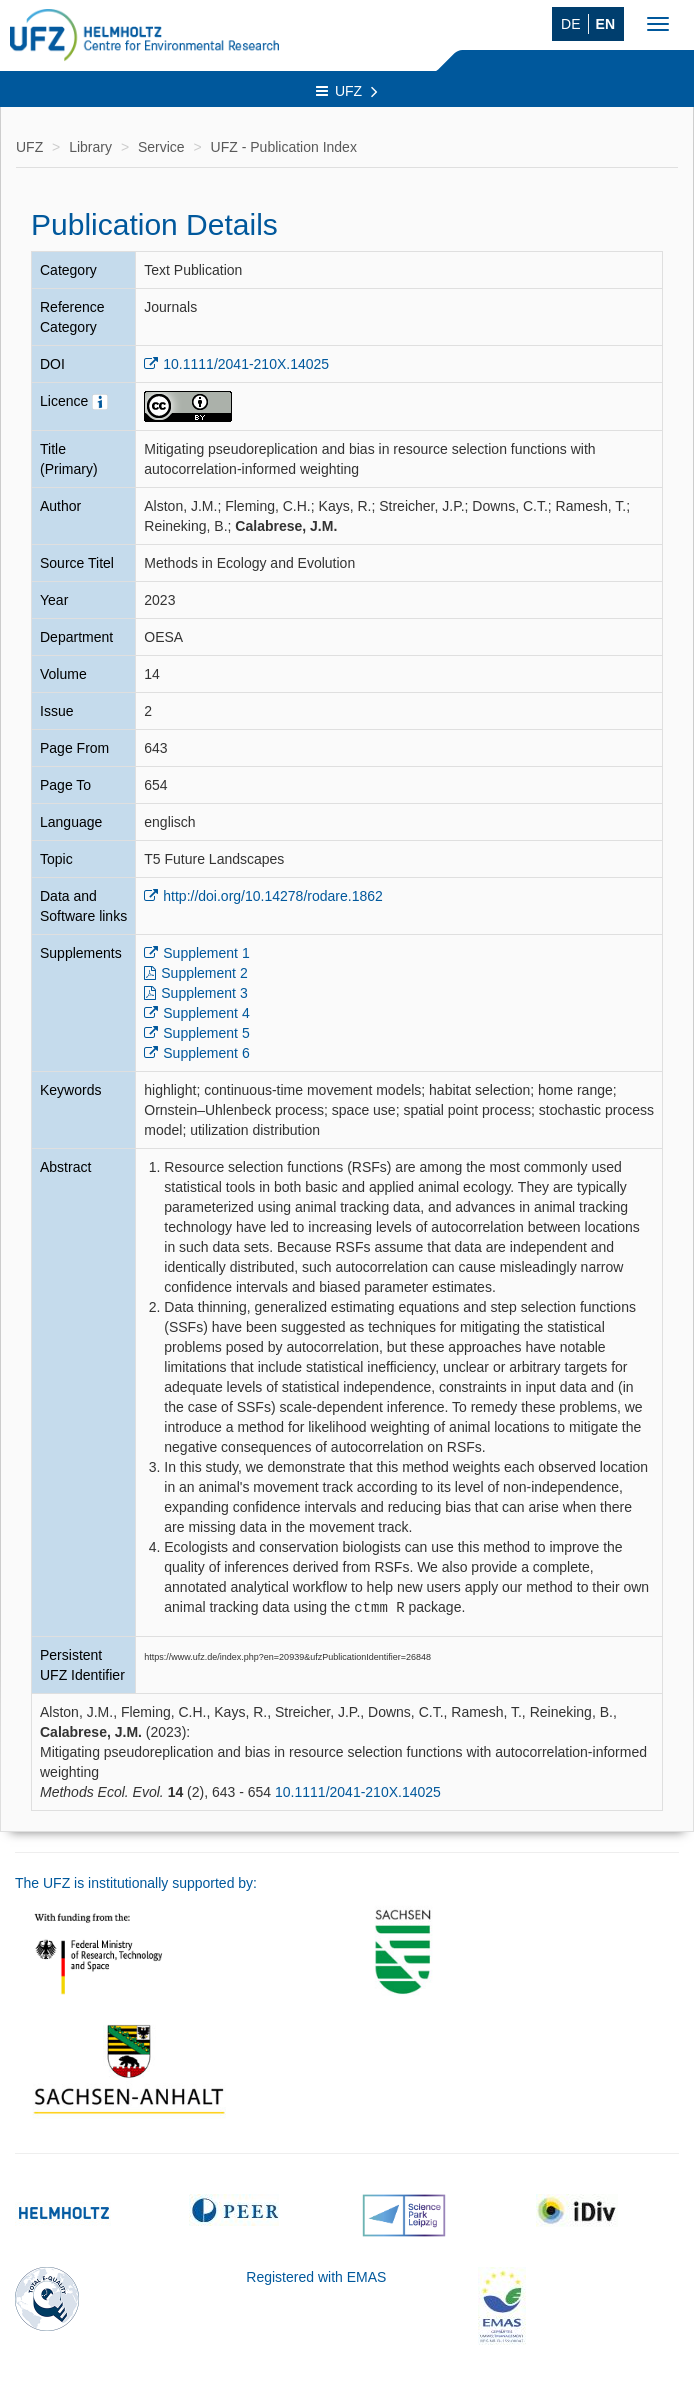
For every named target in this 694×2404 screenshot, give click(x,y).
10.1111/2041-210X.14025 (246, 364)
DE (570, 24)
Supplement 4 (206, 1013)
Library (90, 147)
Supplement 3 (204, 993)
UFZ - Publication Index (284, 147)
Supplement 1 (206, 953)
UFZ (347, 91)
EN (605, 24)
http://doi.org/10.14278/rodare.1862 (273, 896)
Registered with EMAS (316, 2276)
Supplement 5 (206, 1033)
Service (161, 147)
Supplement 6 (206, 1053)
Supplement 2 (204, 973)
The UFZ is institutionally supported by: (136, 1882)
